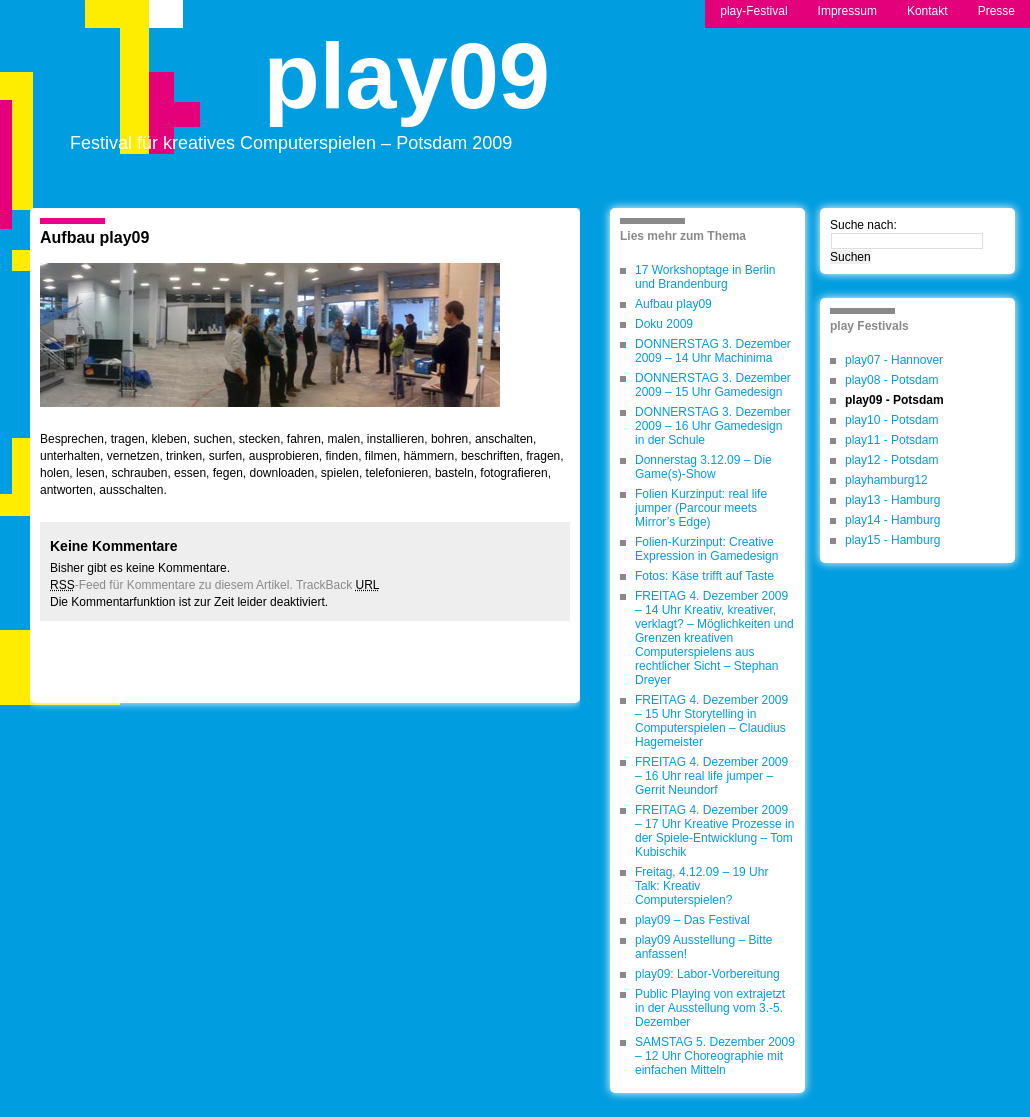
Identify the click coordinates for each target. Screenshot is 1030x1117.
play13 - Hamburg (892, 500)
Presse (996, 11)
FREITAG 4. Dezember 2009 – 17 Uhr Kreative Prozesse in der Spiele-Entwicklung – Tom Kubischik (714, 831)
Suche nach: (863, 225)
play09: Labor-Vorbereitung (707, 974)
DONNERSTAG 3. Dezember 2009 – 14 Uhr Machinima (713, 351)
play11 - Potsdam (891, 440)
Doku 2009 (664, 324)
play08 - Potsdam (891, 380)
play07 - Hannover (894, 360)
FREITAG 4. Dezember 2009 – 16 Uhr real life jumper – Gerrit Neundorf (711, 776)
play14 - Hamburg (892, 520)
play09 (407, 93)
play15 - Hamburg (892, 540)
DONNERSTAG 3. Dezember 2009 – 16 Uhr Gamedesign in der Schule (713, 426)
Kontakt (927, 11)
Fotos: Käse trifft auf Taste (704, 576)
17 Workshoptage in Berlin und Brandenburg (705, 277)
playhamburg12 (886, 480)
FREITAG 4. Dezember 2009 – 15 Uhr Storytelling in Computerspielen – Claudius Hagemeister (711, 721)
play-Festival (753, 11)
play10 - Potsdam (891, 420)
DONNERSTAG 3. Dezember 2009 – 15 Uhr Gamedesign (713, 385)
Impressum (847, 11)
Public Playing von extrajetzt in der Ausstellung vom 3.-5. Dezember (710, 1008)
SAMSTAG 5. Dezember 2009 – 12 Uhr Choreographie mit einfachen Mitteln (715, 1056)
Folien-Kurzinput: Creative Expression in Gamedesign (706, 549)
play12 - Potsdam (891, 460)
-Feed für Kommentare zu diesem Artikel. (171, 585)
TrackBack (338, 585)
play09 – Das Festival (692, 920)
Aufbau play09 (94, 237)
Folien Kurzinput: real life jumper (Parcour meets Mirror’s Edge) (701, 508)
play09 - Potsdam (894, 400)
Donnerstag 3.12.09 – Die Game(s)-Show (703, 467)
